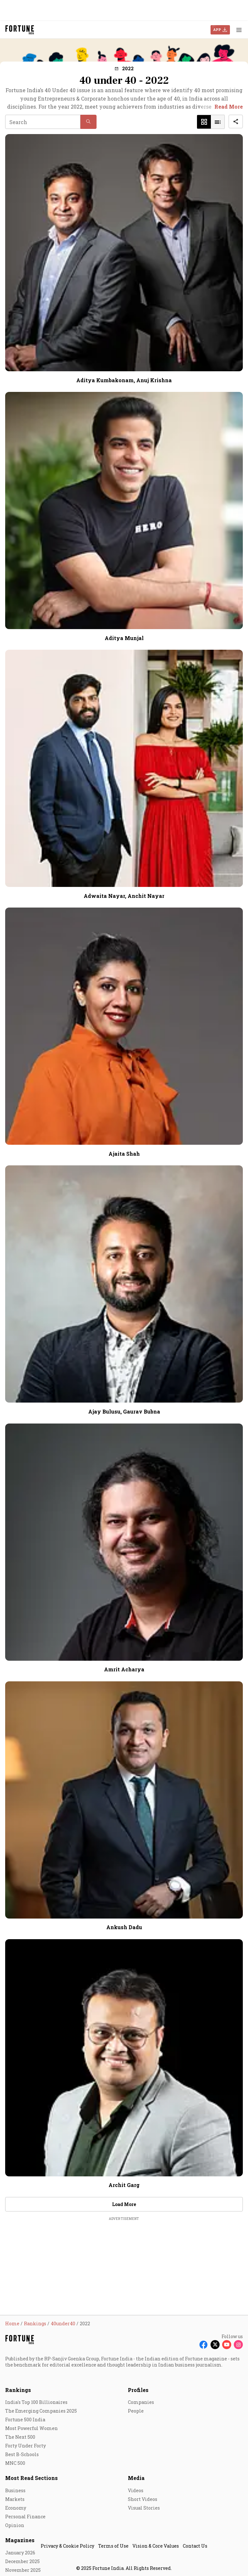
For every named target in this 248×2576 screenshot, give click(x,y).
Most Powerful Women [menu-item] (31, 2428)
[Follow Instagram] (238, 2344)
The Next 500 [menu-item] (20, 2437)
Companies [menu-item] (141, 2402)
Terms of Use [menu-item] (113, 2546)
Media (136, 2477)
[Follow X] (215, 2344)
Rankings (18, 2389)
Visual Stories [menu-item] (144, 2508)
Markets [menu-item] (15, 2499)
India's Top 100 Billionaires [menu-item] (36, 2402)
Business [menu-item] (15, 2490)
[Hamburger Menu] (239, 29)
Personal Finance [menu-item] (25, 2516)
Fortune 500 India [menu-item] (25, 2419)
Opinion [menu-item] (14, 2525)
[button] (124, 68)
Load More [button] (124, 2204)
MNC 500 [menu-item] (15, 2463)
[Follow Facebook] (203, 2344)
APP (217, 29)
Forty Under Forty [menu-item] (25, 2446)
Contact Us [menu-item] (195, 2546)
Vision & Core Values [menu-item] (155, 2546)
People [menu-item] (136, 2411)
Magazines (20, 2540)
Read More (228, 106)
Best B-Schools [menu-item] (22, 2454)
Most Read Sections (31, 2477)
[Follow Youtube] (226, 2344)
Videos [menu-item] (135, 2490)
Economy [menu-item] (15, 2508)
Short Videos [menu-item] (142, 2499)
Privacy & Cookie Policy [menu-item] (67, 2546)
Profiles (138, 2389)
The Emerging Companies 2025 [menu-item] (41, 2411)
